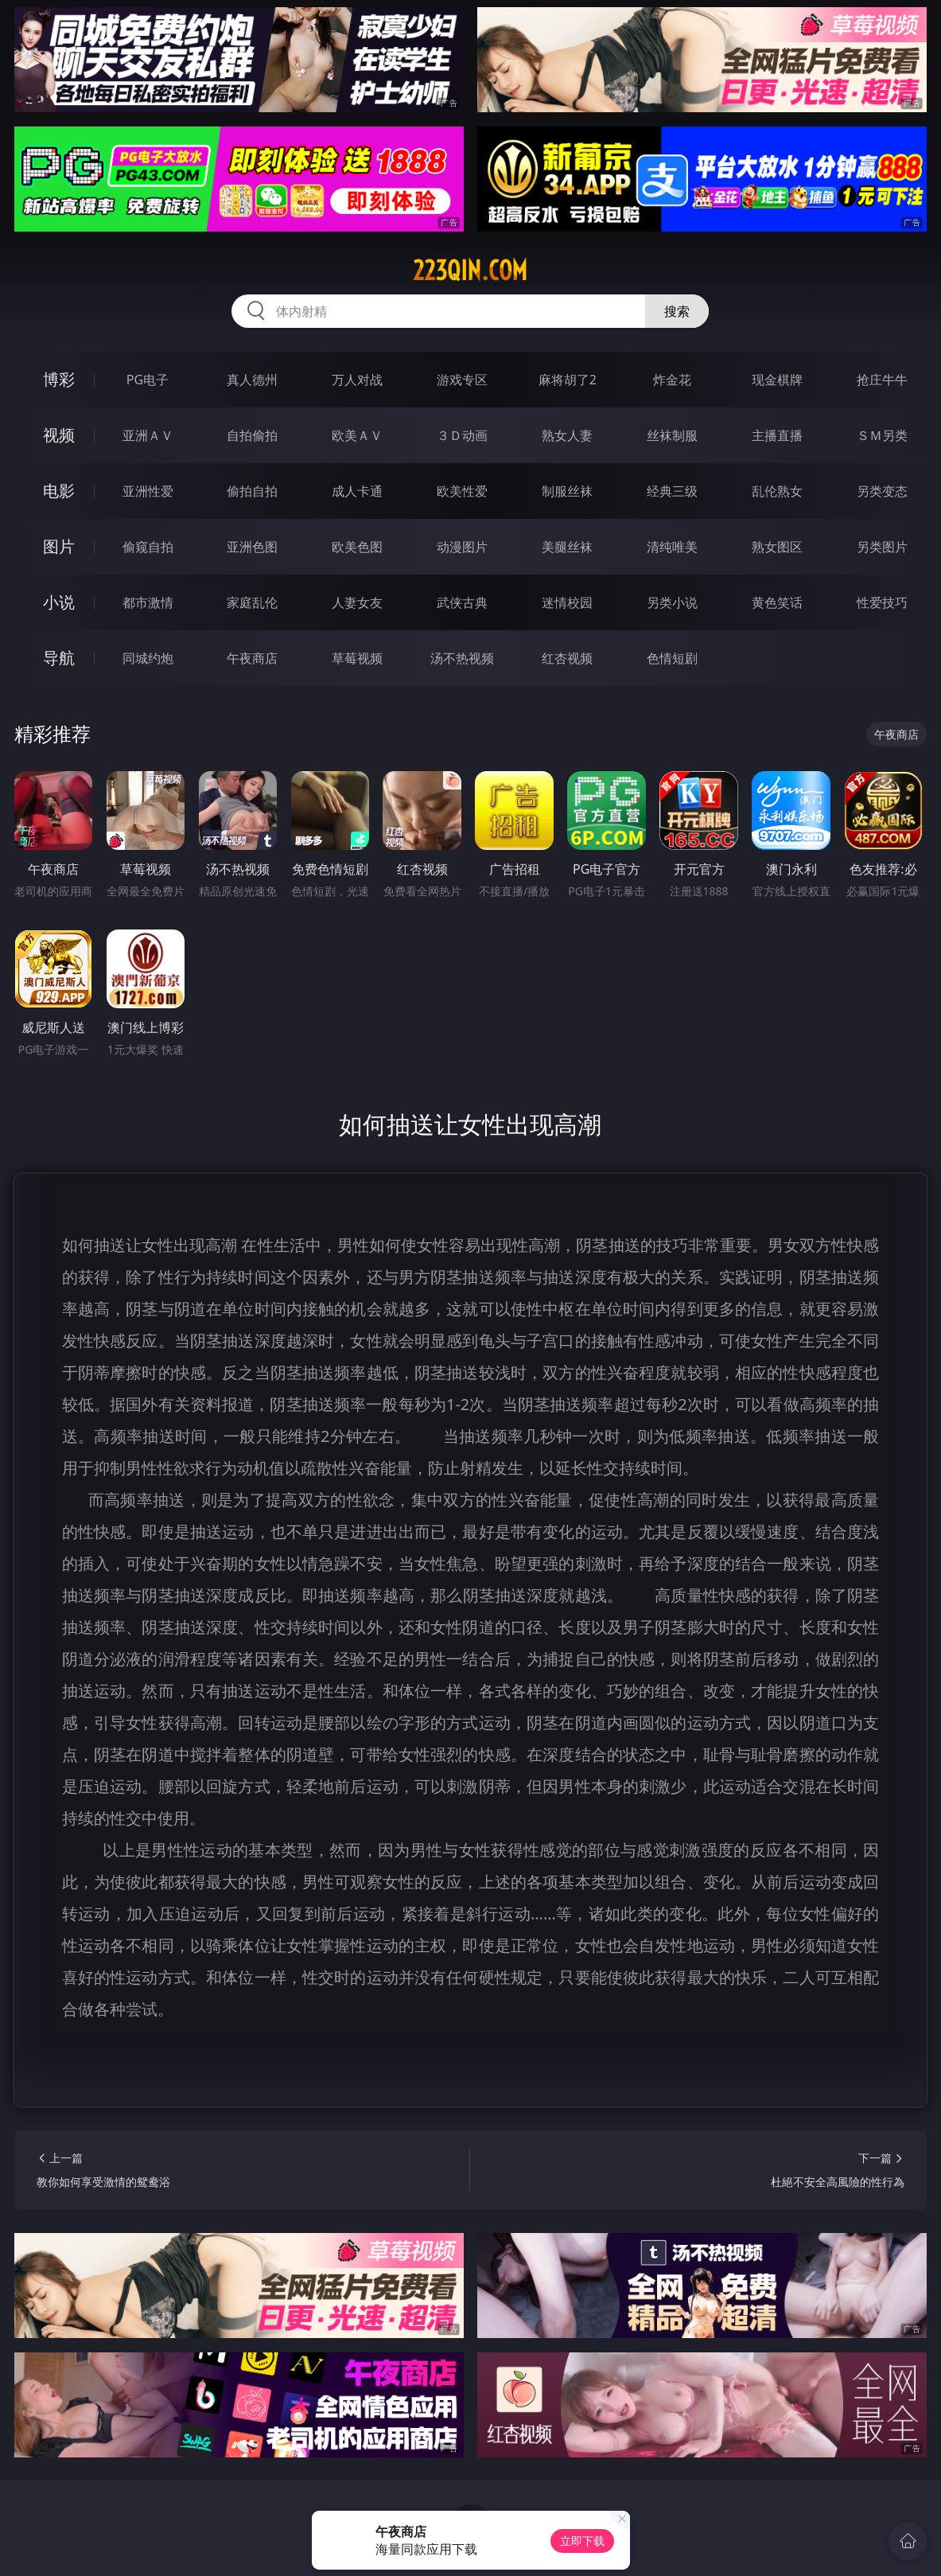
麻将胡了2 (568, 379)
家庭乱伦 (252, 602)
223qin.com (470, 270)
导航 (59, 657)
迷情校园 (567, 602)
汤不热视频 (462, 658)
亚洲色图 (252, 546)
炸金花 (672, 379)
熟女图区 (777, 546)
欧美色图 (357, 546)
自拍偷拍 (252, 435)
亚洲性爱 (147, 491)
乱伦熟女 (777, 491)
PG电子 (147, 379)
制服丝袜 (567, 491)
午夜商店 (252, 658)
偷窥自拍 (147, 546)
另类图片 (882, 546)
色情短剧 (672, 658)
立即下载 (582, 2540)
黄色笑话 (777, 602)
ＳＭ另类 (882, 435)
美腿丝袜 (567, 546)
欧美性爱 (462, 491)
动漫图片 (462, 546)
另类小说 (672, 602)
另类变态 (882, 491)
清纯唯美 (672, 546)
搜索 (677, 311)
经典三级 (672, 491)
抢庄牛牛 (882, 379)
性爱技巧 (882, 602)
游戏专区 (462, 379)
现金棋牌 (777, 379)
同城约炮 (147, 658)
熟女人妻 (567, 435)
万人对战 (357, 379)
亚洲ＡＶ (147, 435)
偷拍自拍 (252, 491)
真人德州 (252, 379)
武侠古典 (462, 602)
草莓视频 (357, 658)
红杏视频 (567, 658)
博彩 (59, 379)
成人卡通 (357, 491)
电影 (59, 490)
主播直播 (777, 435)
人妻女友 (357, 602)
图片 (59, 546)
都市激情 (147, 602)
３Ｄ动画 (462, 435)
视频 (59, 435)
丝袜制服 (672, 435)
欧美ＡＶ (357, 435)
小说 (59, 602)
